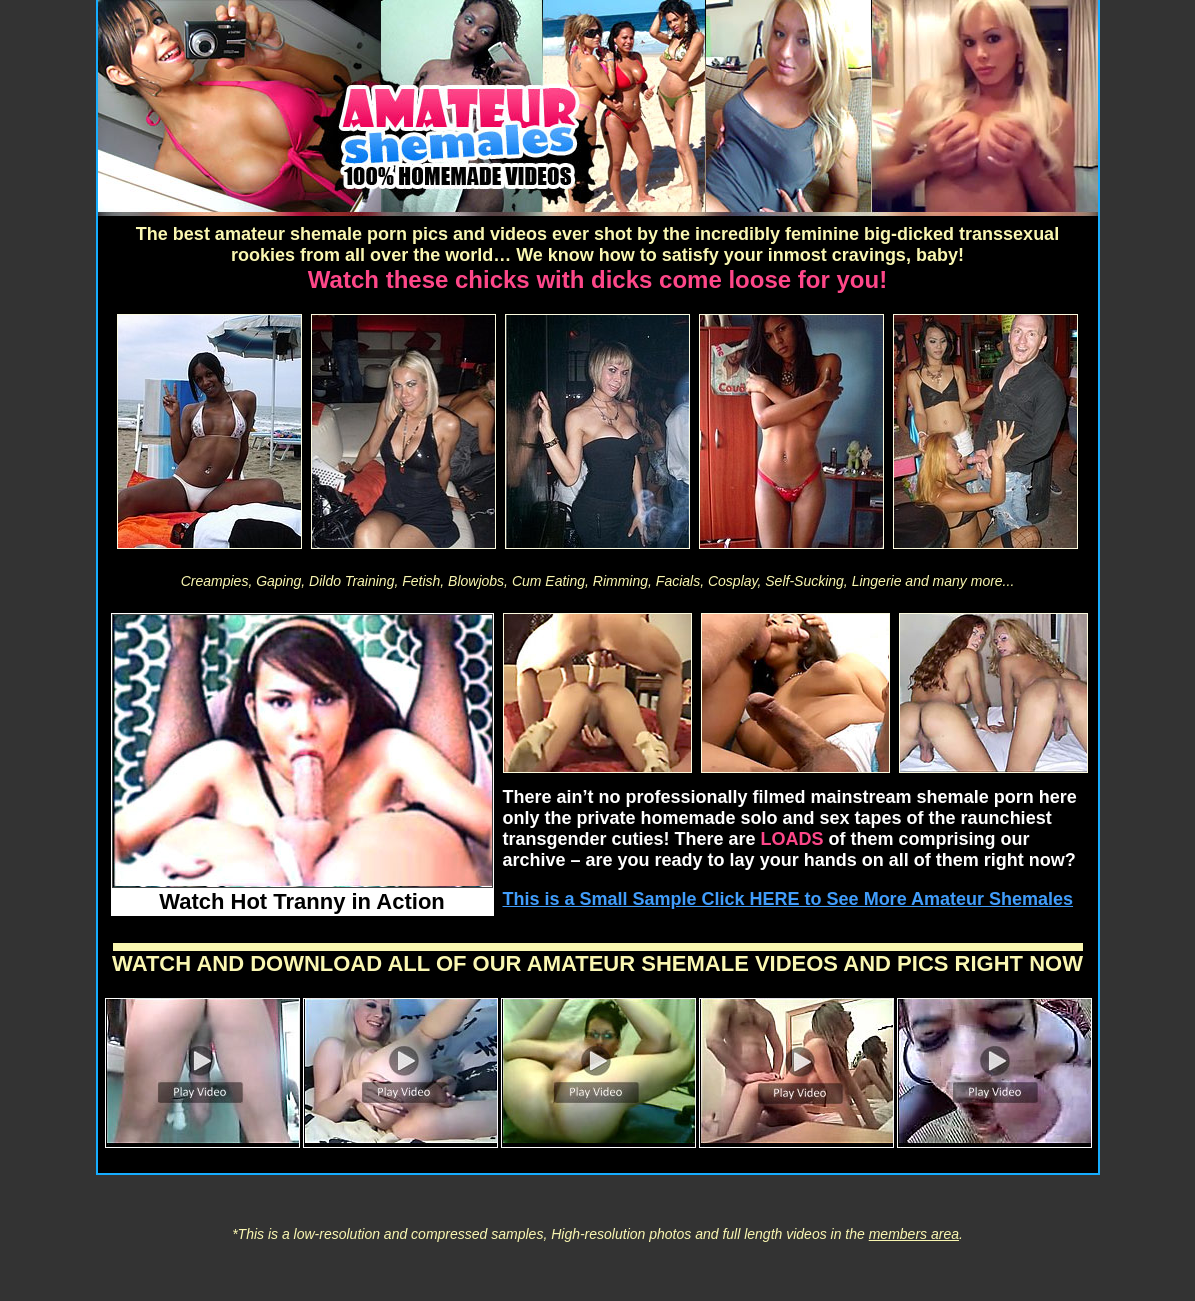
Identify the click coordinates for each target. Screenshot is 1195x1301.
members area (914, 1234)
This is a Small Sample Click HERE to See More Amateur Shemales (788, 899)
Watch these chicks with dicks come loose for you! (597, 279)
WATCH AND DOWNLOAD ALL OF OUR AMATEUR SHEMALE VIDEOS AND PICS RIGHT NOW (597, 963)
